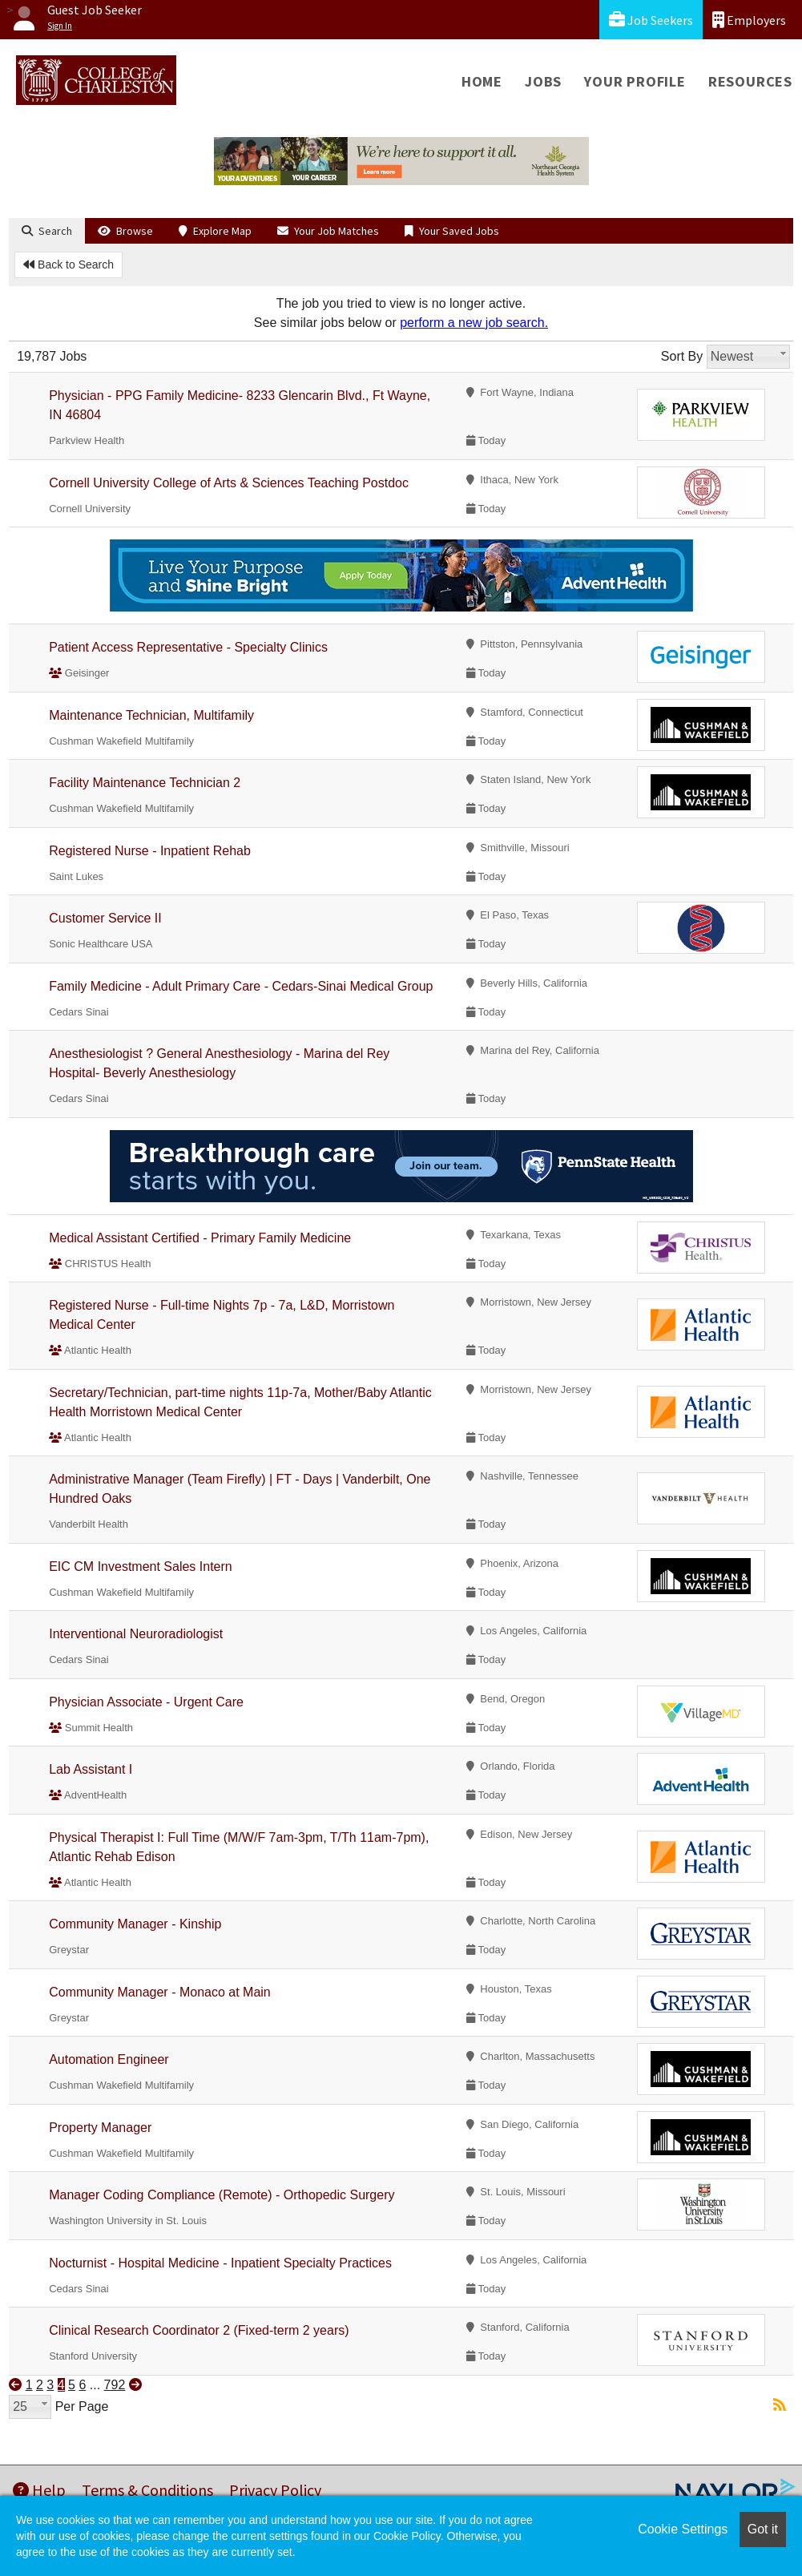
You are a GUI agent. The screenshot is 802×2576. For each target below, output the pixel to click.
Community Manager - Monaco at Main (160, 1992)
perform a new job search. (474, 322)
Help (39, 2490)
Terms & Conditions (147, 2490)
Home (481, 81)
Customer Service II (105, 918)
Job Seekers (651, 20)
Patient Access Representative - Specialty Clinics (188, 647)
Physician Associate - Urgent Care (146, 1702)
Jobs (543, 81)
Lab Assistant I (90, 1769)
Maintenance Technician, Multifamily (151, 715)
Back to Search (68, 264)
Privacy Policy (275, 2490)
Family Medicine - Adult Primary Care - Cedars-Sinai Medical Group (241, 986)
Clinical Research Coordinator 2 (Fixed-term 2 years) (199, 2330)
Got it (763, 2529)
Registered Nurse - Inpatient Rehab (150, 851)
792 (115, 2385)
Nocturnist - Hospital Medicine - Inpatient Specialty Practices (220, 2263)
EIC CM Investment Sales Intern (140, 1566)
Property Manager (100, 2127)
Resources (750, 81)
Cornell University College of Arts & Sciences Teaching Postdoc (229, 483)
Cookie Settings (682, 2529)
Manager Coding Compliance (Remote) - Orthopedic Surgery (221, 2195)
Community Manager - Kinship (135, 1924)
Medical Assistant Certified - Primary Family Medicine (200, 1238)
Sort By (682, 356)
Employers (749, 20)
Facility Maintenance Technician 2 (144, 782)
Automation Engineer (108, 2059)
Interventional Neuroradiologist (136, 1634)
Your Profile (635, 81)
